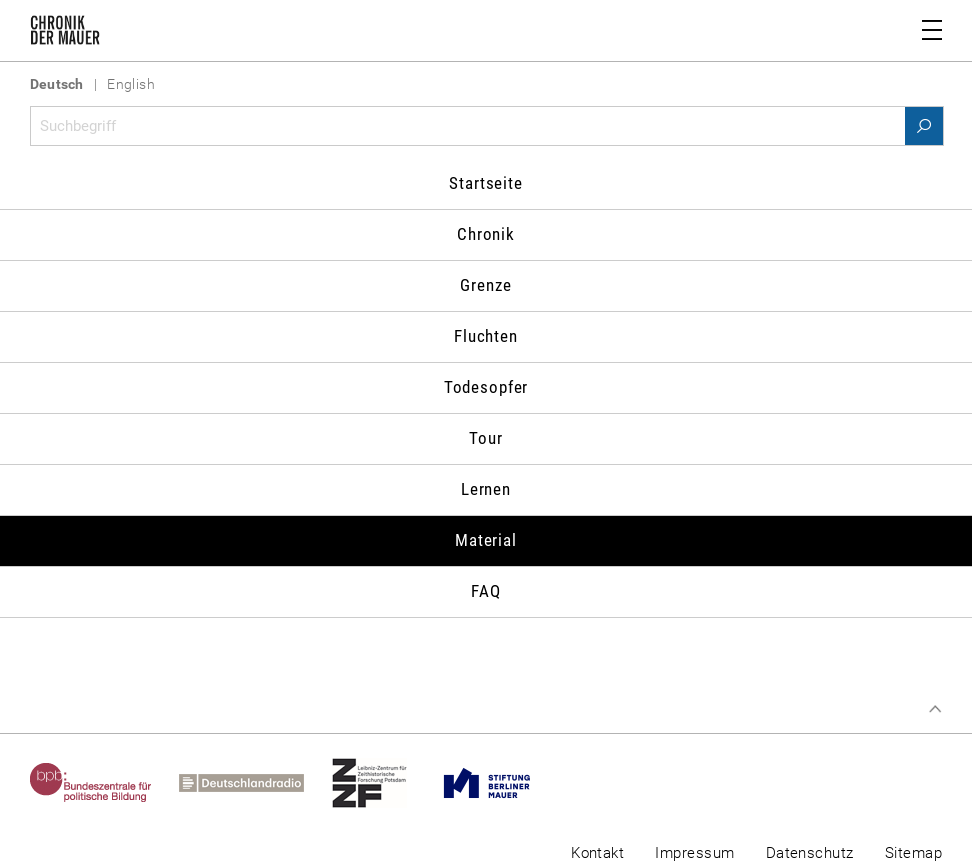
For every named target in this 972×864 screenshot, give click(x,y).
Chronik (486, 234)
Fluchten (486, 336)
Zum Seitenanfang (935, 709)
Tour (485, 438)
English (131, 84)
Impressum (694, 853)
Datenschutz (810, 853)
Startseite (486, 183)
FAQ (486, 591)
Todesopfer (486, 387)
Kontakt (597, 853)
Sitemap (913, 853)
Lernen (486, 489)
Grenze (485, 285)
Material (486, 540)
